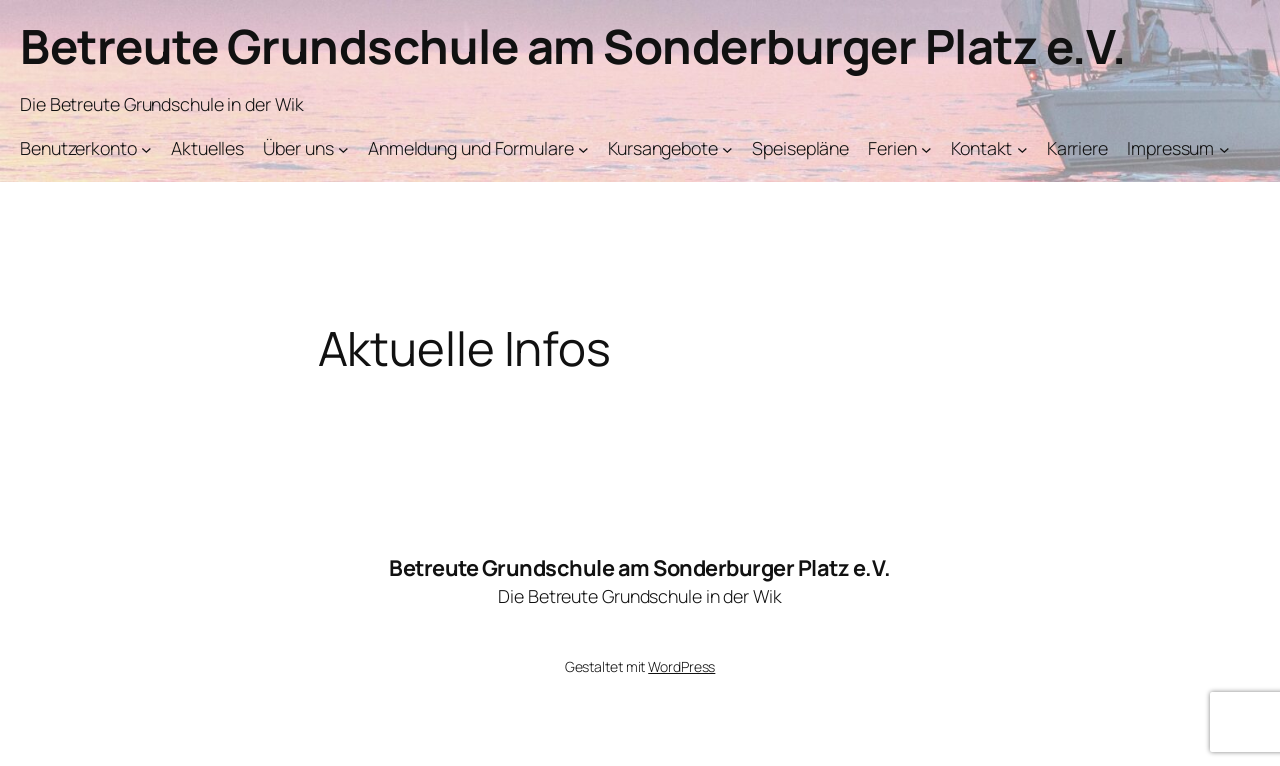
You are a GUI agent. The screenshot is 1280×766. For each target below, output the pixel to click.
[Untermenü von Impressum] (1224, 149)
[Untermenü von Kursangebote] (727, 149)
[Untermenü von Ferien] (926, 149)
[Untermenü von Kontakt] (1022, 149)
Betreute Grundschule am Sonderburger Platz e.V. (573, 46)
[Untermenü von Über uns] (343, 149)
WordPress (681, 666)
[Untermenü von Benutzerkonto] (146, 149)
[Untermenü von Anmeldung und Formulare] (583, 149)
